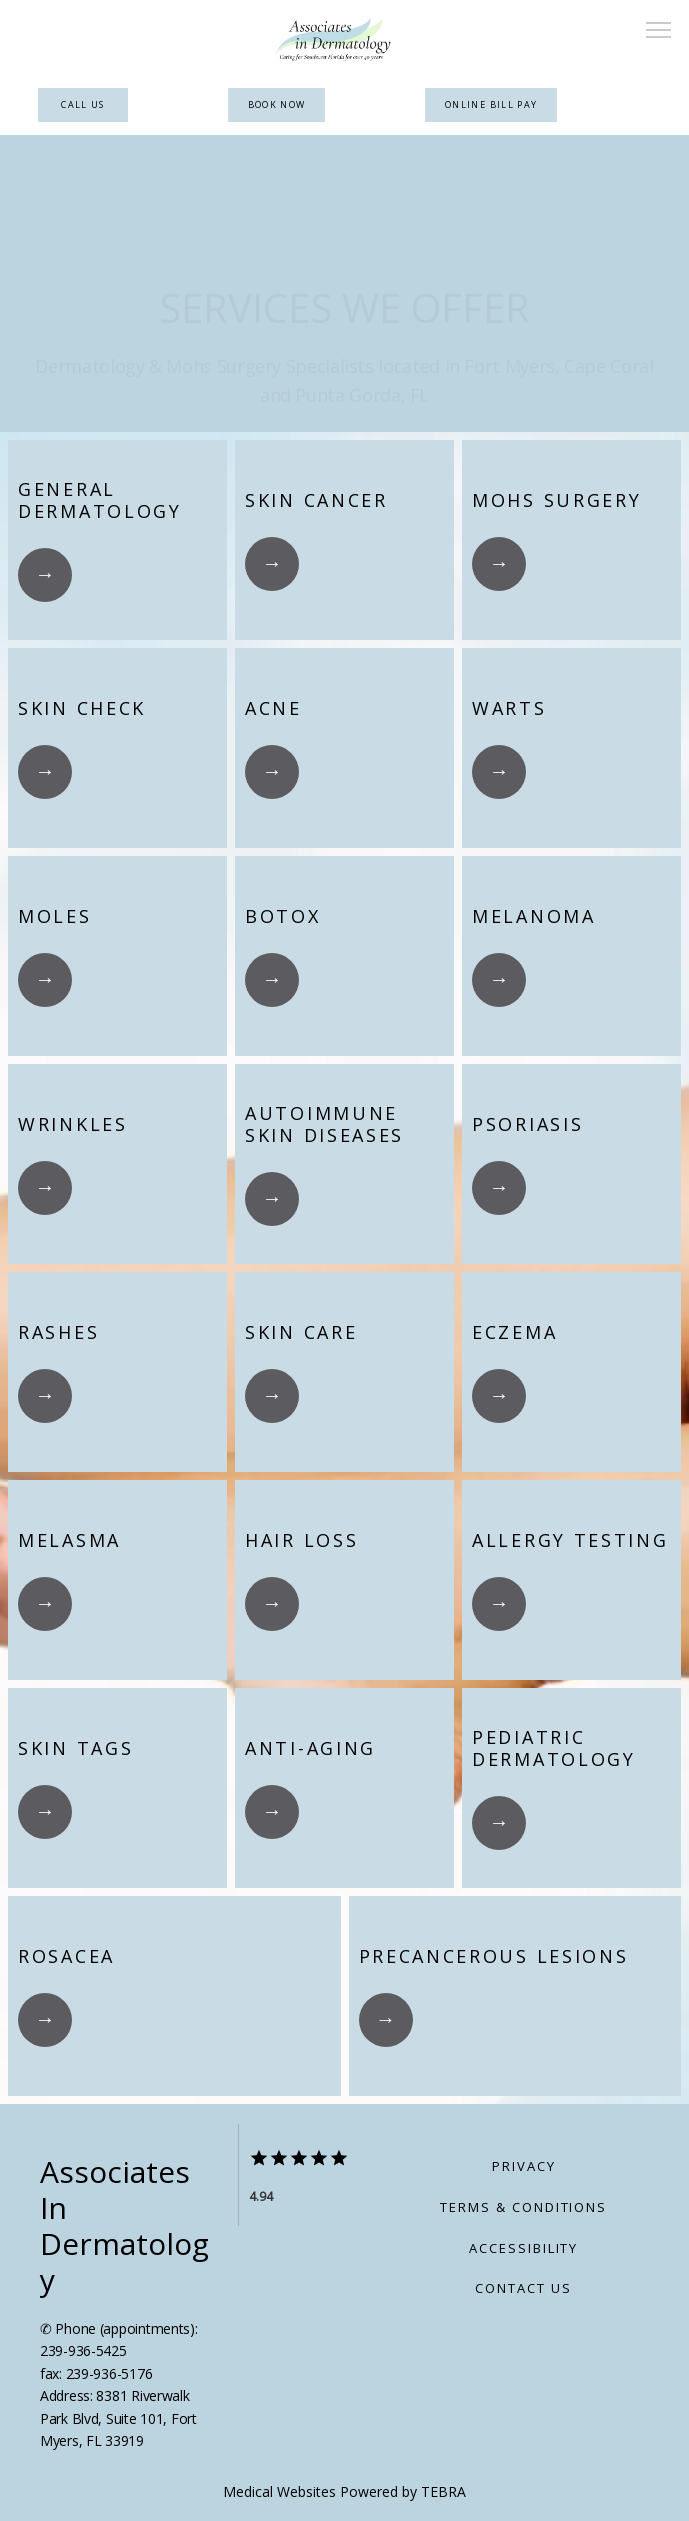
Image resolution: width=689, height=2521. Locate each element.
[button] (659, 32)
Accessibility (523, 2248)
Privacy (524, 2166)
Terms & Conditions (523, 2207)
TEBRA (443, 2491)
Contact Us (523, 2288)
